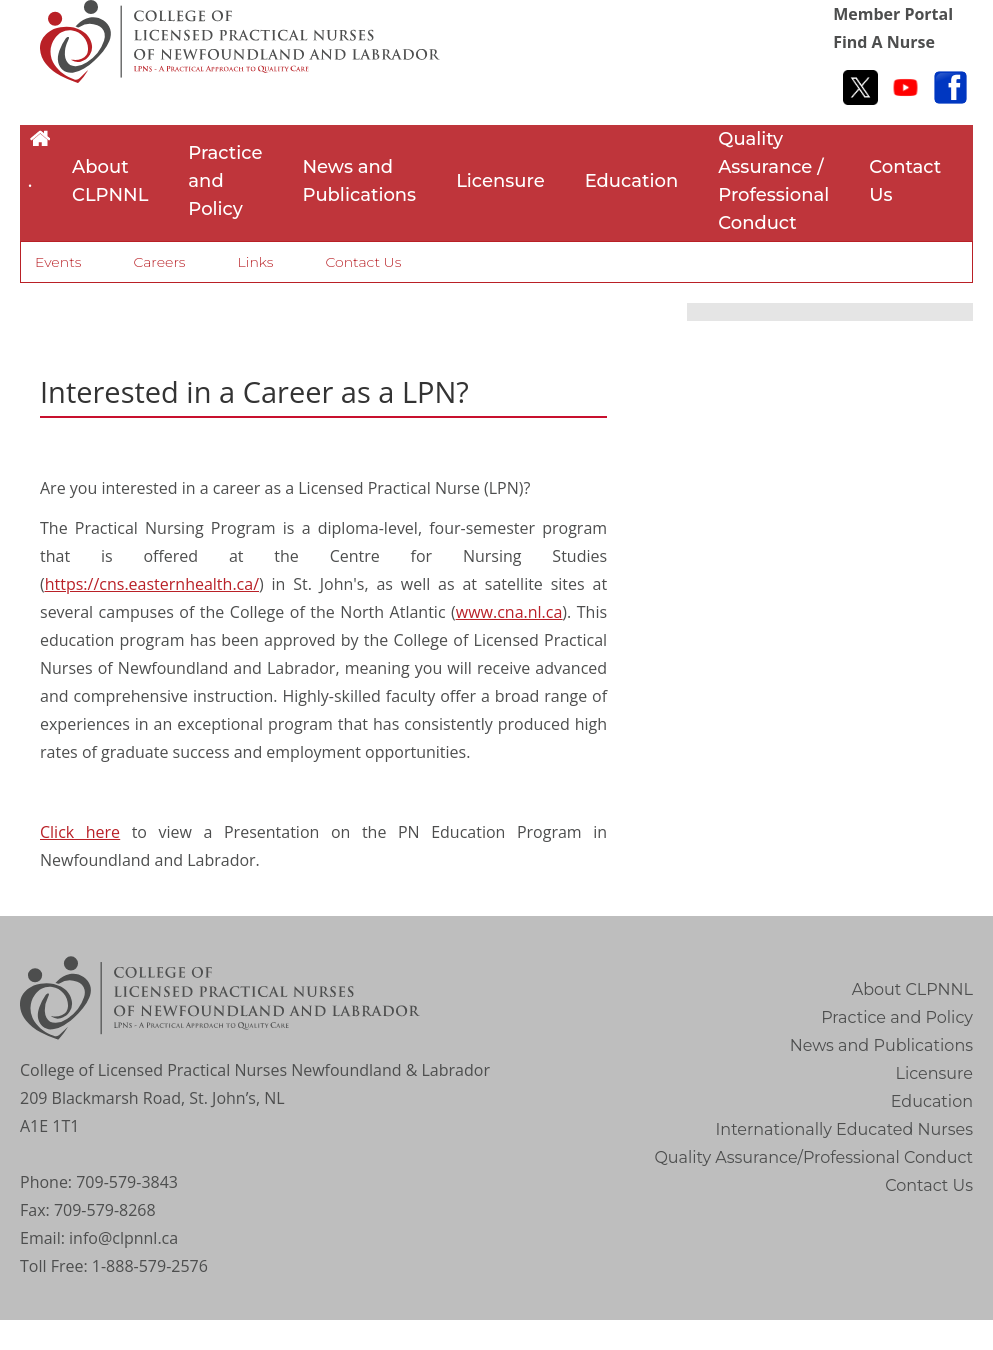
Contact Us (905, 181)
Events (58, 262)
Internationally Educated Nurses (845, 1129)
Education (632, 181)
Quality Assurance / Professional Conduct (773, 181)
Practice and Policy (225, 181)
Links (256, 262)
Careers (159, 262)
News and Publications (359, 181)
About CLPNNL (110, 181)
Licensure (500, 181)
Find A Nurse (884, 42)
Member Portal (893, 14)
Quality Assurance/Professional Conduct (813, 1157)
